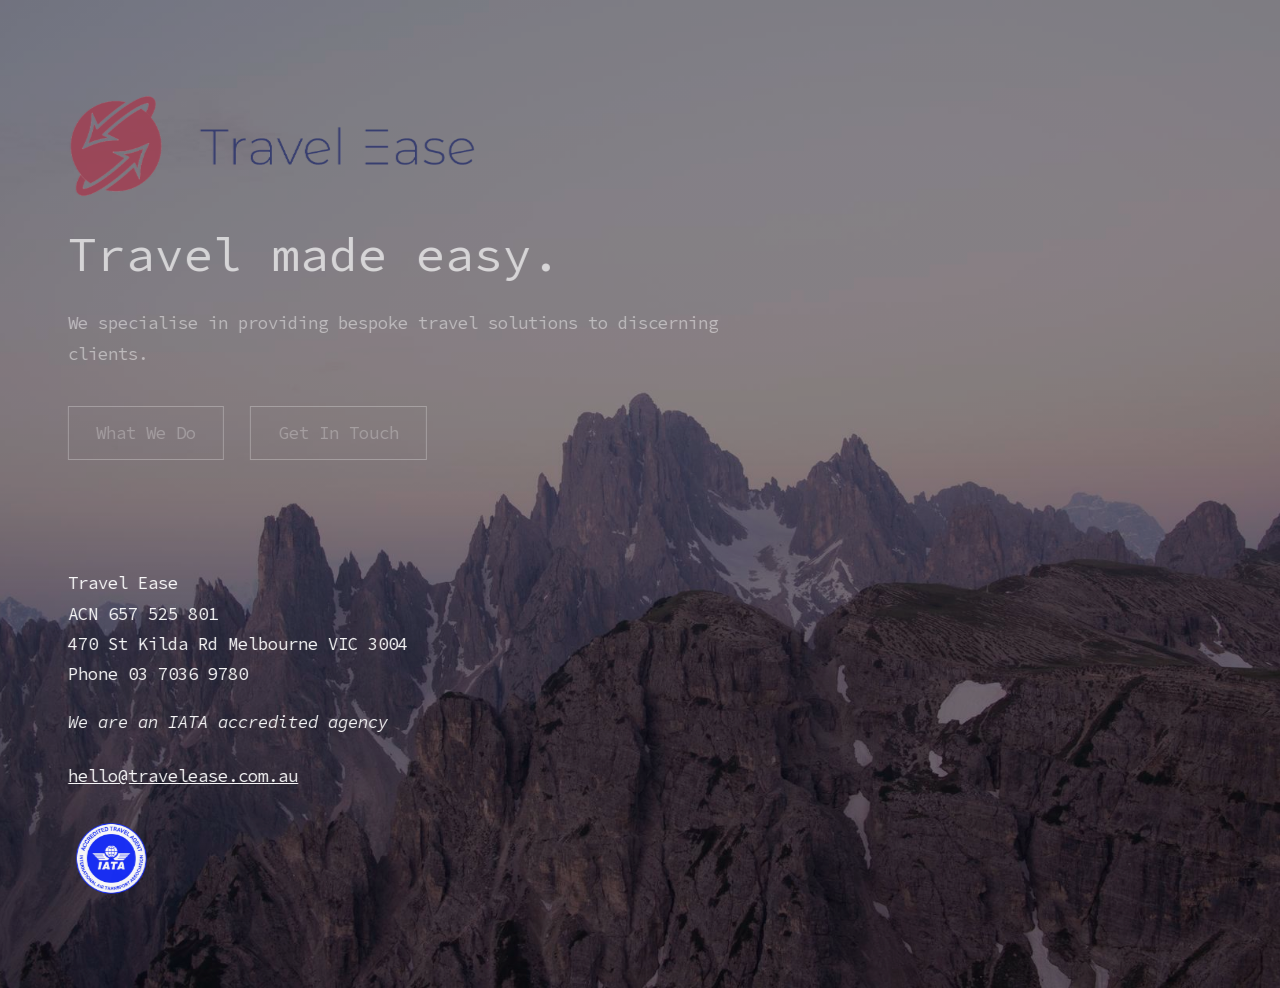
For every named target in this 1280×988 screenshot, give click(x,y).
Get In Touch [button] (337, 433)
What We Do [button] (145, 433)
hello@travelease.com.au (182, 776)
